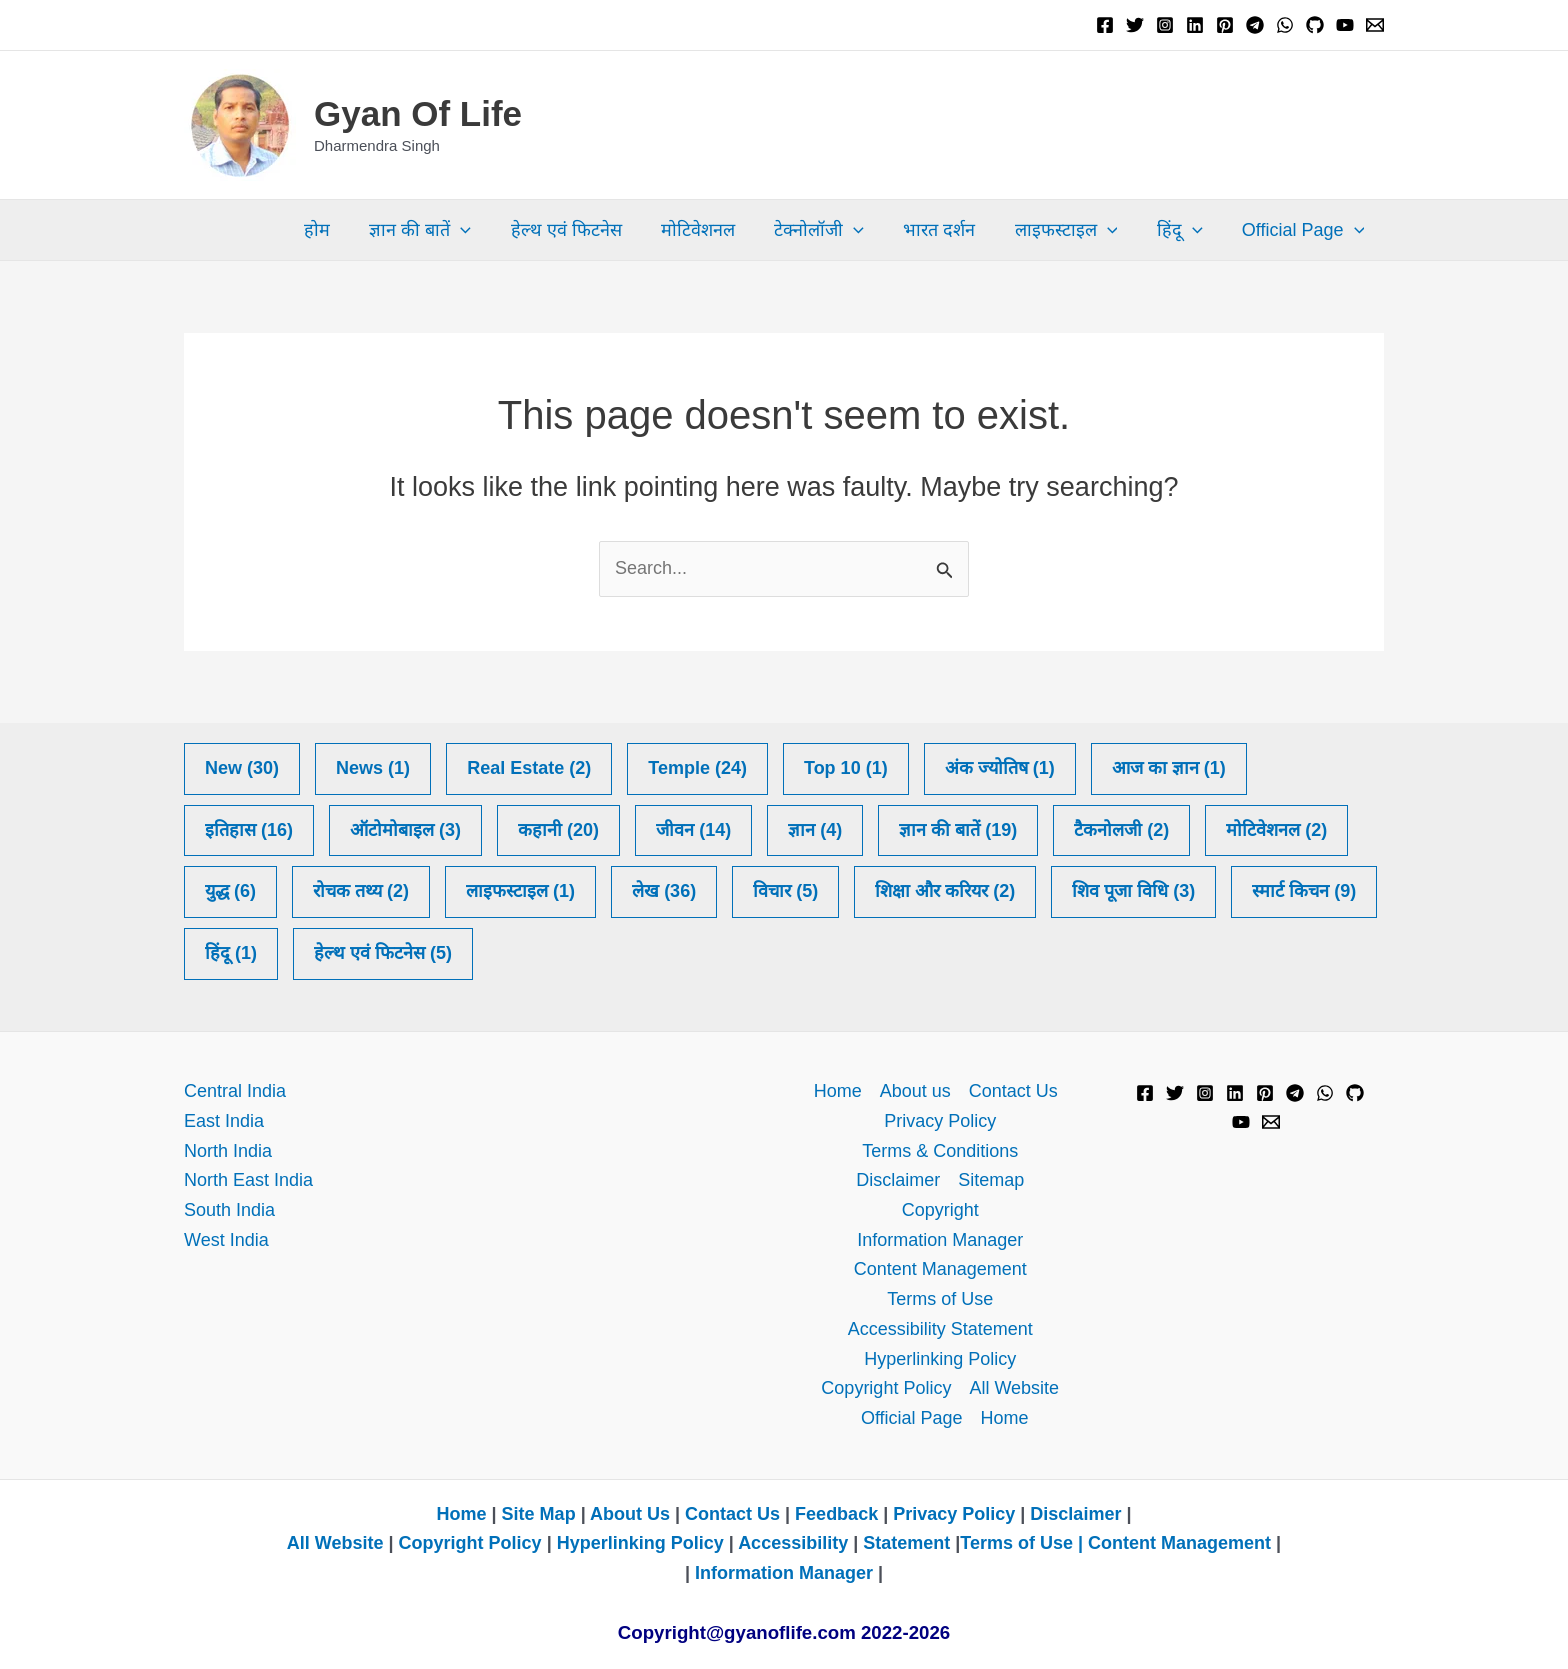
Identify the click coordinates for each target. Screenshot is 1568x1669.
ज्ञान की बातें (445, 230)
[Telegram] (1255, 25)
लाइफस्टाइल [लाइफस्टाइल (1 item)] (520, 892)
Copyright (940, 1210)
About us (915, 1091)
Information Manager (940, 1240)
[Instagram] (1165, 25)
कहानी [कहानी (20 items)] (558, 831)
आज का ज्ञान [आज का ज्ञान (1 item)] (1169, 769)
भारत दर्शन (951, 230)
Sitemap (991, 1180)
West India (226, 1240)
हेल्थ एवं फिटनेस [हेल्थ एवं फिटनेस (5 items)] (383, 954)
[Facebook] (1105, 25)
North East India (248, 1180)
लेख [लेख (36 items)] (664, 892)
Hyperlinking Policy (940, 1359)
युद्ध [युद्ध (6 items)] (230, 892)
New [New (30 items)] (242, 769)
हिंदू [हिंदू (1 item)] (231, 954)
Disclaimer (898, 1180)
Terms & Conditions (940, 1151)
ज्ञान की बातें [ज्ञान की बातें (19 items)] (958, 831)
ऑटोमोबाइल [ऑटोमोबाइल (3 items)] (405, 831)
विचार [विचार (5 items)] (785, 892)
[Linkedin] (1195, 25)
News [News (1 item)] (373, 769)
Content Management (940, 1269)
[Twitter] (1135, 25)
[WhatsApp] (1285, 25)
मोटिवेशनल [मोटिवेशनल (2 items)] (1276, 831)
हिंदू (1185, 230)
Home (838, 1091)
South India (229, 1210)
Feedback (836, 1514)
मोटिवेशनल (716, 230)
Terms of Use (940, 1299)
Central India (235, 1091)
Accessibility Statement (940, 1329)
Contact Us (1013, 1091)
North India (228, 1151)
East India (224, 1121)
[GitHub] (1315, 25)
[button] (485, 230)
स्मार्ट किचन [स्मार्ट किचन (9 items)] (1304, 892)
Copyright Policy (886, 1388)
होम (345, 230)
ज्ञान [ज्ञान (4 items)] (815, 831)
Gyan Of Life (418, 113)
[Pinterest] (1225, 25)
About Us (630, 1514)
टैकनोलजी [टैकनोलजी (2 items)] (1121, 831)
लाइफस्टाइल (1074, 230)
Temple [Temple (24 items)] (697, 769)
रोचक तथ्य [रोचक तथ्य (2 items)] (361, 892)
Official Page (1304, 230)
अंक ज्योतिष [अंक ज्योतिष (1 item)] (1000, 769)
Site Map (541, 1514)
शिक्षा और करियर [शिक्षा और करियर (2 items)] (945, 892)
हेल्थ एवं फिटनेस (587, 230)
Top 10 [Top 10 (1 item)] (846, 769)
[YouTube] (1345, 25)
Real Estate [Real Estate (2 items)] (529, 769)
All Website (1014, 1388)
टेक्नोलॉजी (834, 230)
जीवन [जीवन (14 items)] (693, 831)
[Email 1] (1375, 25)
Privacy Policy (940, 1121)
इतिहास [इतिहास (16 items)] (249, 831)
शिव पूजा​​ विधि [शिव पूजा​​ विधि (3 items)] (1133, 892)
